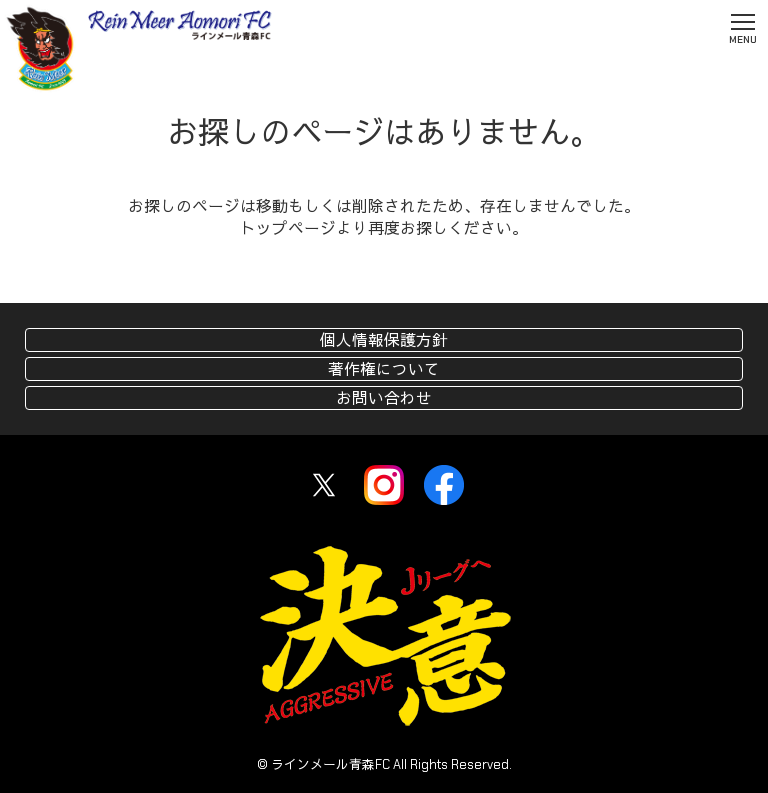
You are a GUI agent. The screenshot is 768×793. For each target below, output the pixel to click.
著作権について (384, 369)
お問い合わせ (384, 398)
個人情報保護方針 (384, 340)
